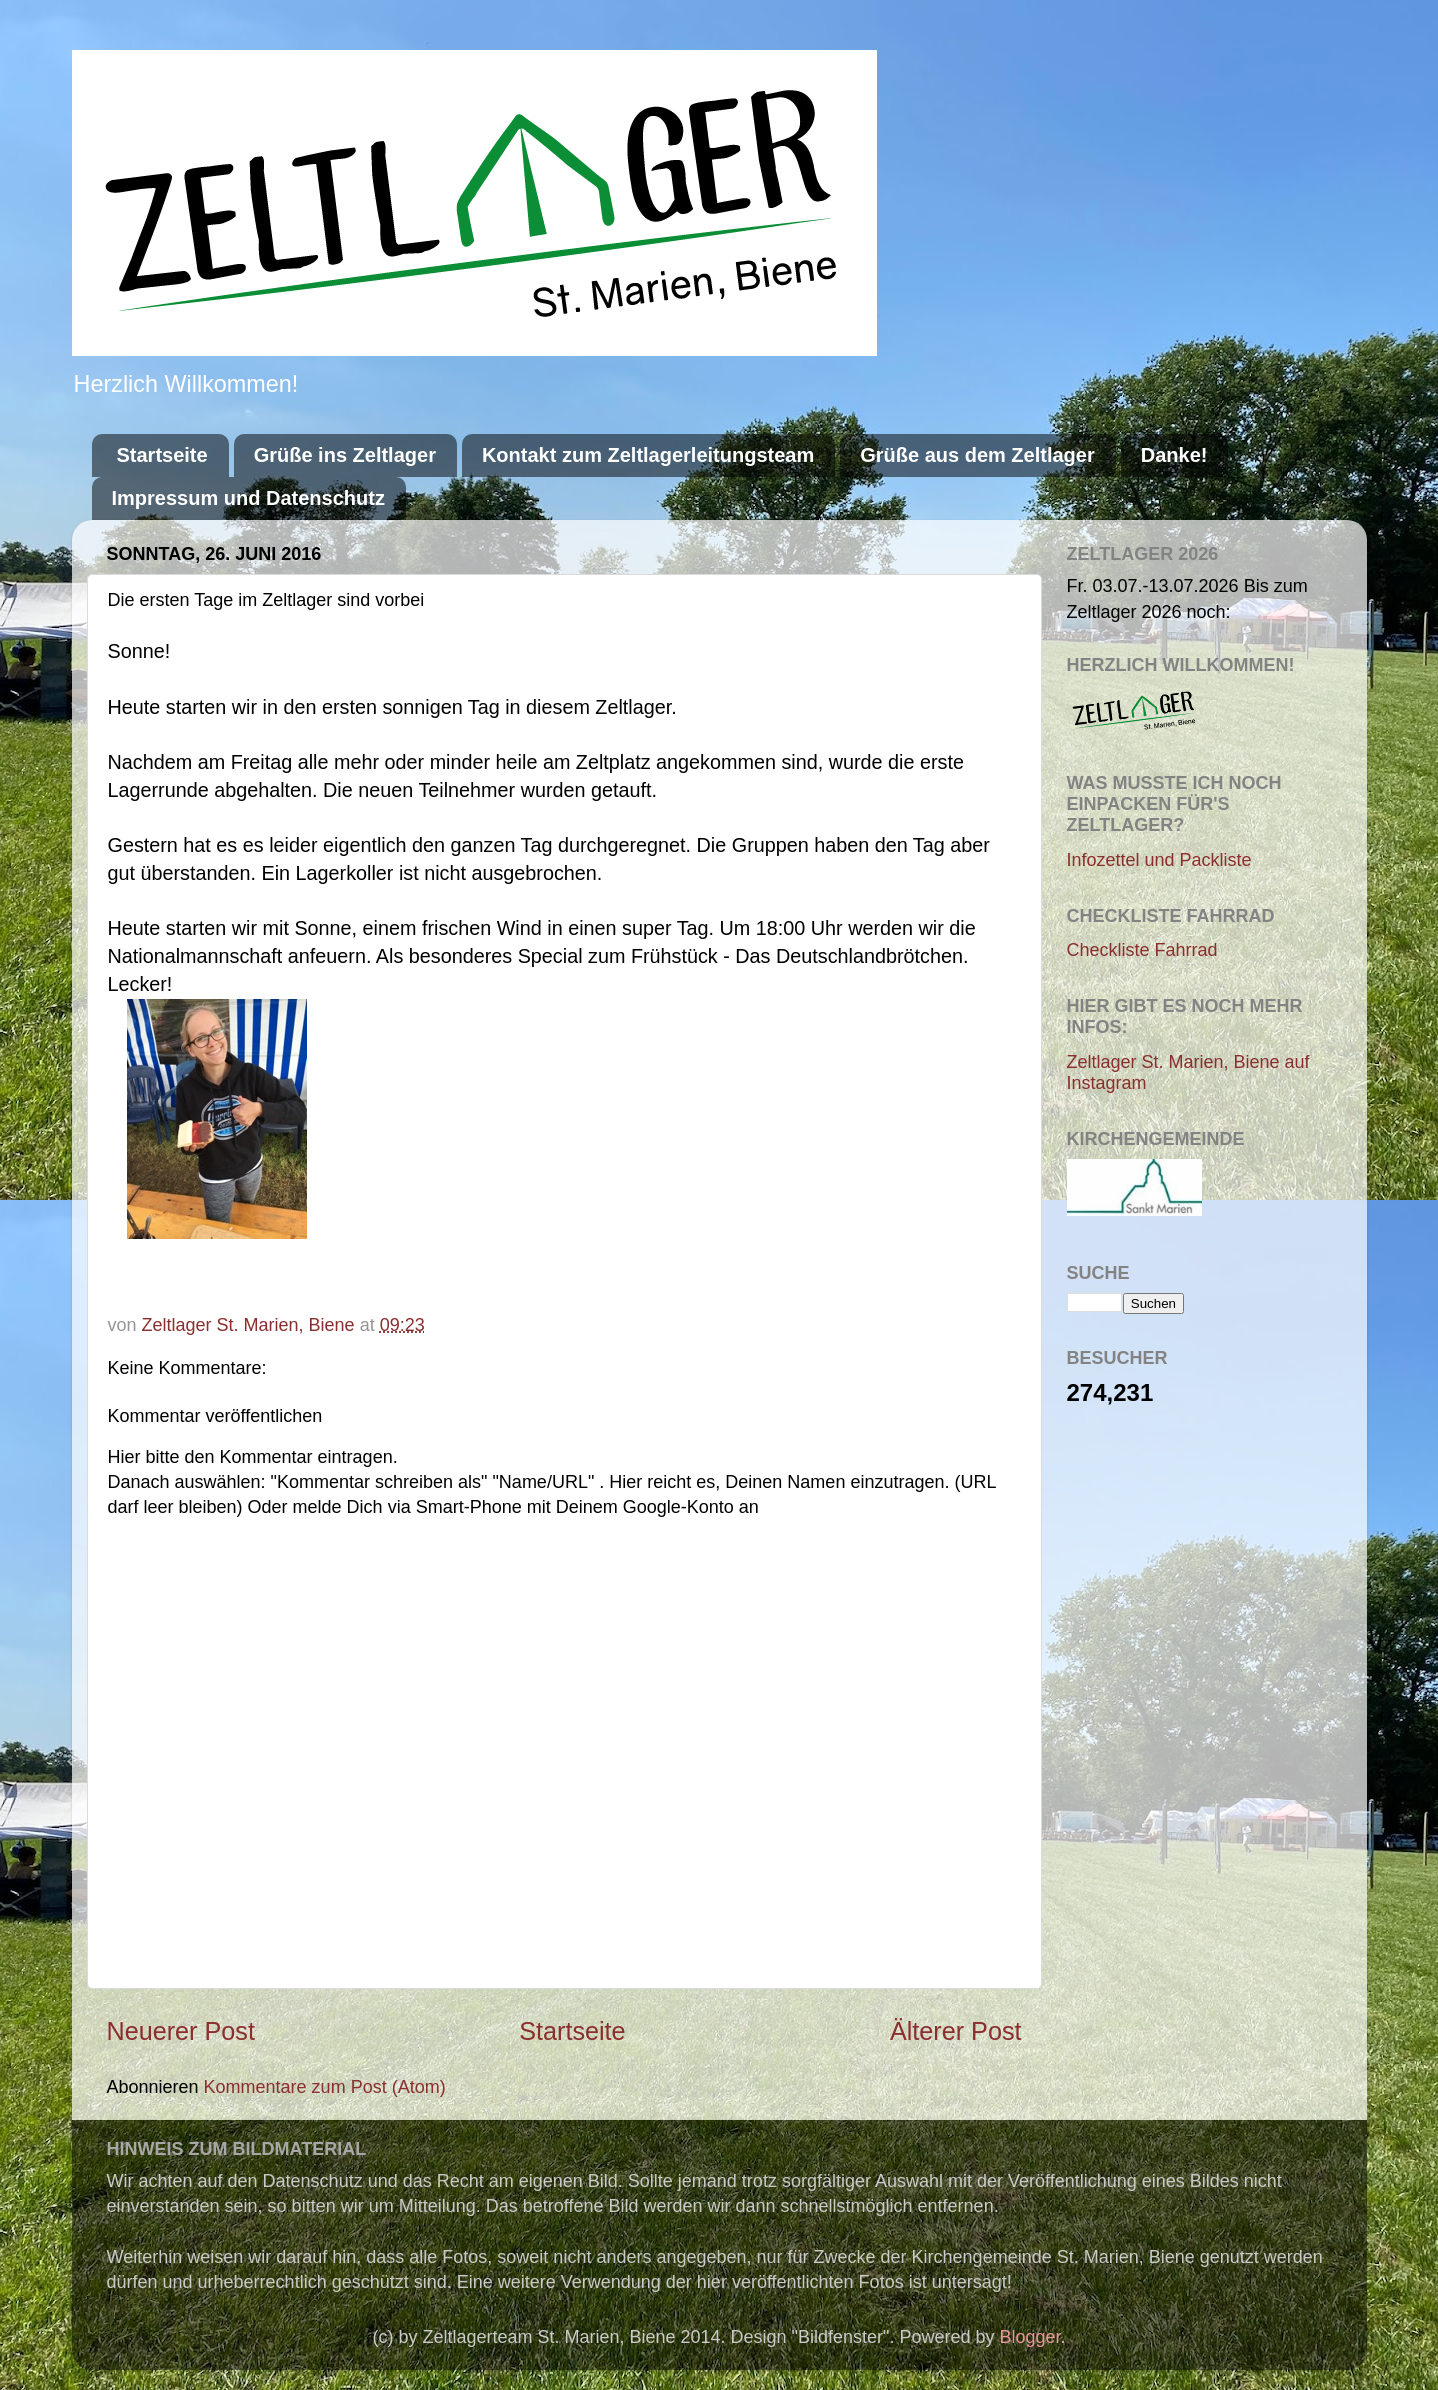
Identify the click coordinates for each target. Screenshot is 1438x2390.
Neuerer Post (181, 2031)
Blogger (1030, 2337)
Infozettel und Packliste (1159, 860)
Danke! (1174, 455)
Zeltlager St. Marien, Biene (251, 1325)
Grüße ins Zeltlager (345, 455)
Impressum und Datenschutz (248, 498)
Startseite (162, 455)
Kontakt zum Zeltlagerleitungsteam (648, 455)
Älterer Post (956, 2031)
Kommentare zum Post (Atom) (325, 2087)
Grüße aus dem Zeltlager (977, 455)
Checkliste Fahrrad (1142, 950)
